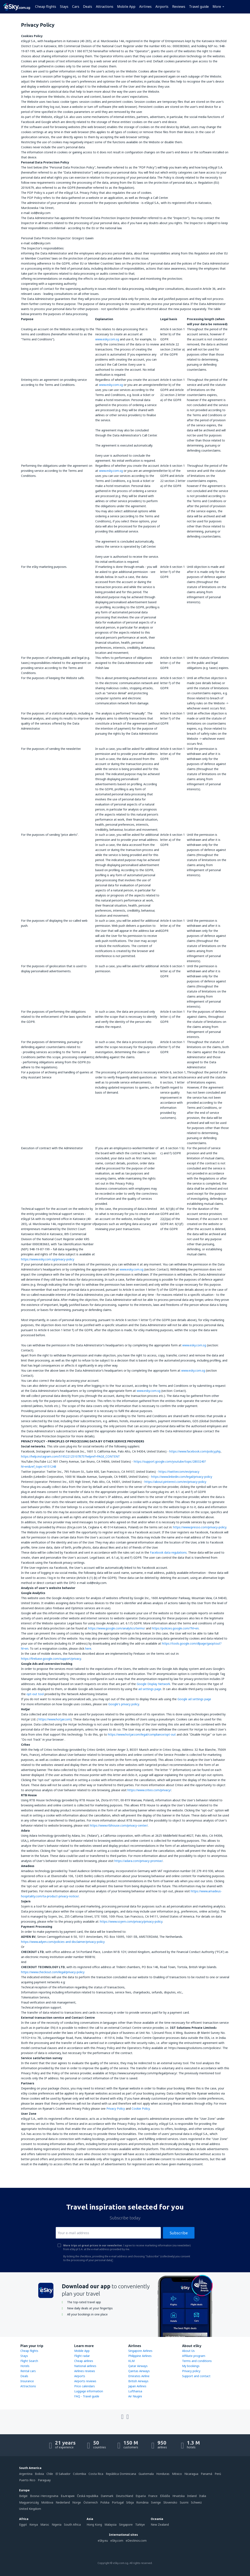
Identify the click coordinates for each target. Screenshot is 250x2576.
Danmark (107, 2496)
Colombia (79, 2474)
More (217, 6)
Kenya (33, 2525)
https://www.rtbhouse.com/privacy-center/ (119, 1825)
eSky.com (116, 2541)
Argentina (25, 2474)
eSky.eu (103, 2541)
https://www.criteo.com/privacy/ (149, 1790)
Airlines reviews (84, 2371)
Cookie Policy (141, 2109)
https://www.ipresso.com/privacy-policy (199, 1527)
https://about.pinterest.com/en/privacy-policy (175, 1482)
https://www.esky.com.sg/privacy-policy (47, 1259)
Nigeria (56, 2525)
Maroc (44, 2525)
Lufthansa (135, 2391)
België (23, 2496)
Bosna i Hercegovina (44, 2496)
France (152, 2496)
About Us (188, 2351)
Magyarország (29, 2502)
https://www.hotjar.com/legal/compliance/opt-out (142, 1734)
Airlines (145, 6)
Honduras (162, 2474)
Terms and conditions (197, 2361)
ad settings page (149, 1689)
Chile (49, 2474)
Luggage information (88, 2391)
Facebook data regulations (168, 1552)
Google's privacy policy (123, 1704)
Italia (202, 2496)
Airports (161, 6)
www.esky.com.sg (107, 339)
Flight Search (29, 2361)
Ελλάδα (165, 2496)
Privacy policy (191, 2371)
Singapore (126, 2525)
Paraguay (44, 2480)
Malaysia (110, 2525)
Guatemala (146, 2474)
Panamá (206, 2474)
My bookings (191, 2366)
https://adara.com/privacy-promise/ (138, 1861)
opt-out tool (35, 1694)
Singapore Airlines (140, 2351)
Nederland (63, 2502)
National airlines (85, 2366)
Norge (76, 2502)
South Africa (72, 2525)
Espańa (141, 2496)
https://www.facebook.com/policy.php (195, 1451)
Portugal (118, 2502)
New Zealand (160, 2525)
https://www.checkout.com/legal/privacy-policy (53, 1972)
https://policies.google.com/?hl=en (175, 1628)
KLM (131, 2361)
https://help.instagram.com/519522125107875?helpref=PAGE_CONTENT (70, 1456)
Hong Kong (94, 2525)
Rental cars (28, 2371)
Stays (64, 6)
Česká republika (87, 2496)
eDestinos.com (136, 2541)
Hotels (24, 2366)
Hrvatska (178, 2496)
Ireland (192, 2496)
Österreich (90, 2502)
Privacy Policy (115, 2109)
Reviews (178, 6)
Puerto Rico (27, 2480)
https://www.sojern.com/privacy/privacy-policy (131, 1921)
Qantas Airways (139, 2371)
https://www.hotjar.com (54, 1719)
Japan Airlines (137, 2386)
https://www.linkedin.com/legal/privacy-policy (181, 1477)
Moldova (47, 2502)
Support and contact (196, 2376)
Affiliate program (193, 2356)
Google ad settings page (194, 1699)
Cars (75, 6)
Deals (87, 6)
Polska (104, 2502)
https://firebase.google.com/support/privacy (51, 1659)
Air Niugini (135, 2396)
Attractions (104, 6)
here (88, 1648)
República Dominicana (121, 2474)
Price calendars (84, 2386)
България (67, 2496)
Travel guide (199, 6)
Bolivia (39, 2474)
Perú (218, 2474)
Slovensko (170, 2502)
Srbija (130, 2502)
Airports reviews (85, 2381)
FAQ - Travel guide (86, 2396)
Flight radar (82, 2356)
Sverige (156, 2502)
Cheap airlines (83, 2361)
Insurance (27, 2381)
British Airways (138, 2381)
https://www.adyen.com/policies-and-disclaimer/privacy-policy (63, 1942)
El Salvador (63, 2474)
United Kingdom (30, 2509)
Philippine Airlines (140, 2356)
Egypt (23, 2525)
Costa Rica (96, 2474)
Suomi (184, 2502)
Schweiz (196, 2502)
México (177, 2474)
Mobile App (126, 6)
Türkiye (140, 2525)
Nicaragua (191, 2474)
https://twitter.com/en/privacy (179, 1472)
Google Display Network (153, 1684)
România (142, 2502)
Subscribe (179, 2232)
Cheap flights (45, 6)
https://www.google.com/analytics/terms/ (116, 1628)
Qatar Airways (138, 2366)
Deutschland (124, 2496)
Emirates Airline (138, 2376)
